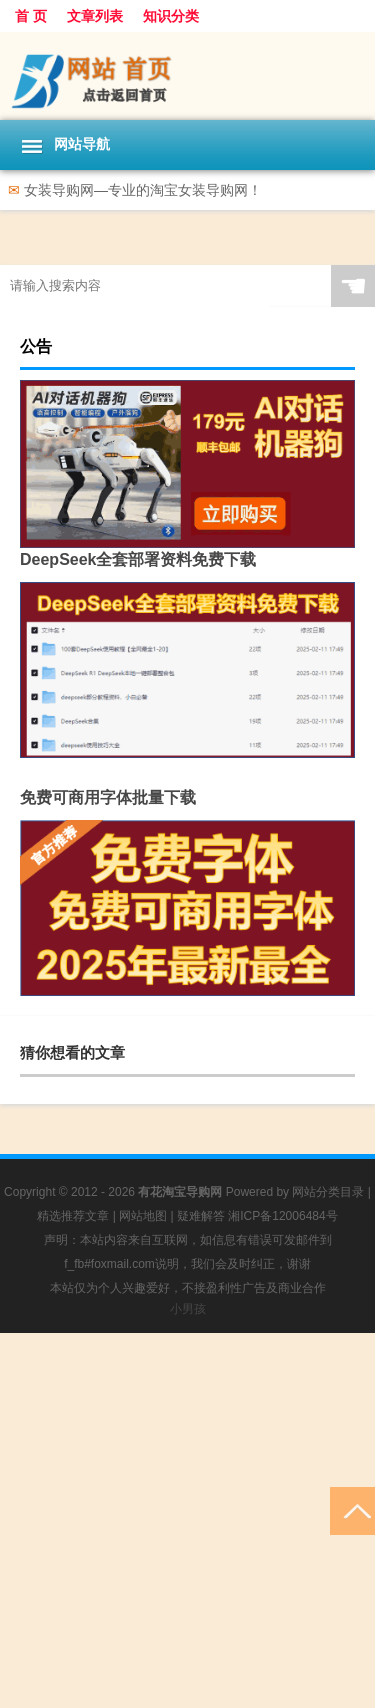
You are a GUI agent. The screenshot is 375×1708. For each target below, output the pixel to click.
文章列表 (95, 16)
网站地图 (143, 1216)
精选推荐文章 (73, 1216)
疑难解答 (201, 1216)
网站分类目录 (328, 1192)
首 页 (31, 16)
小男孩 (188, 1309)
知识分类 (171, 16)
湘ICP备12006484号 (282, 1216)
